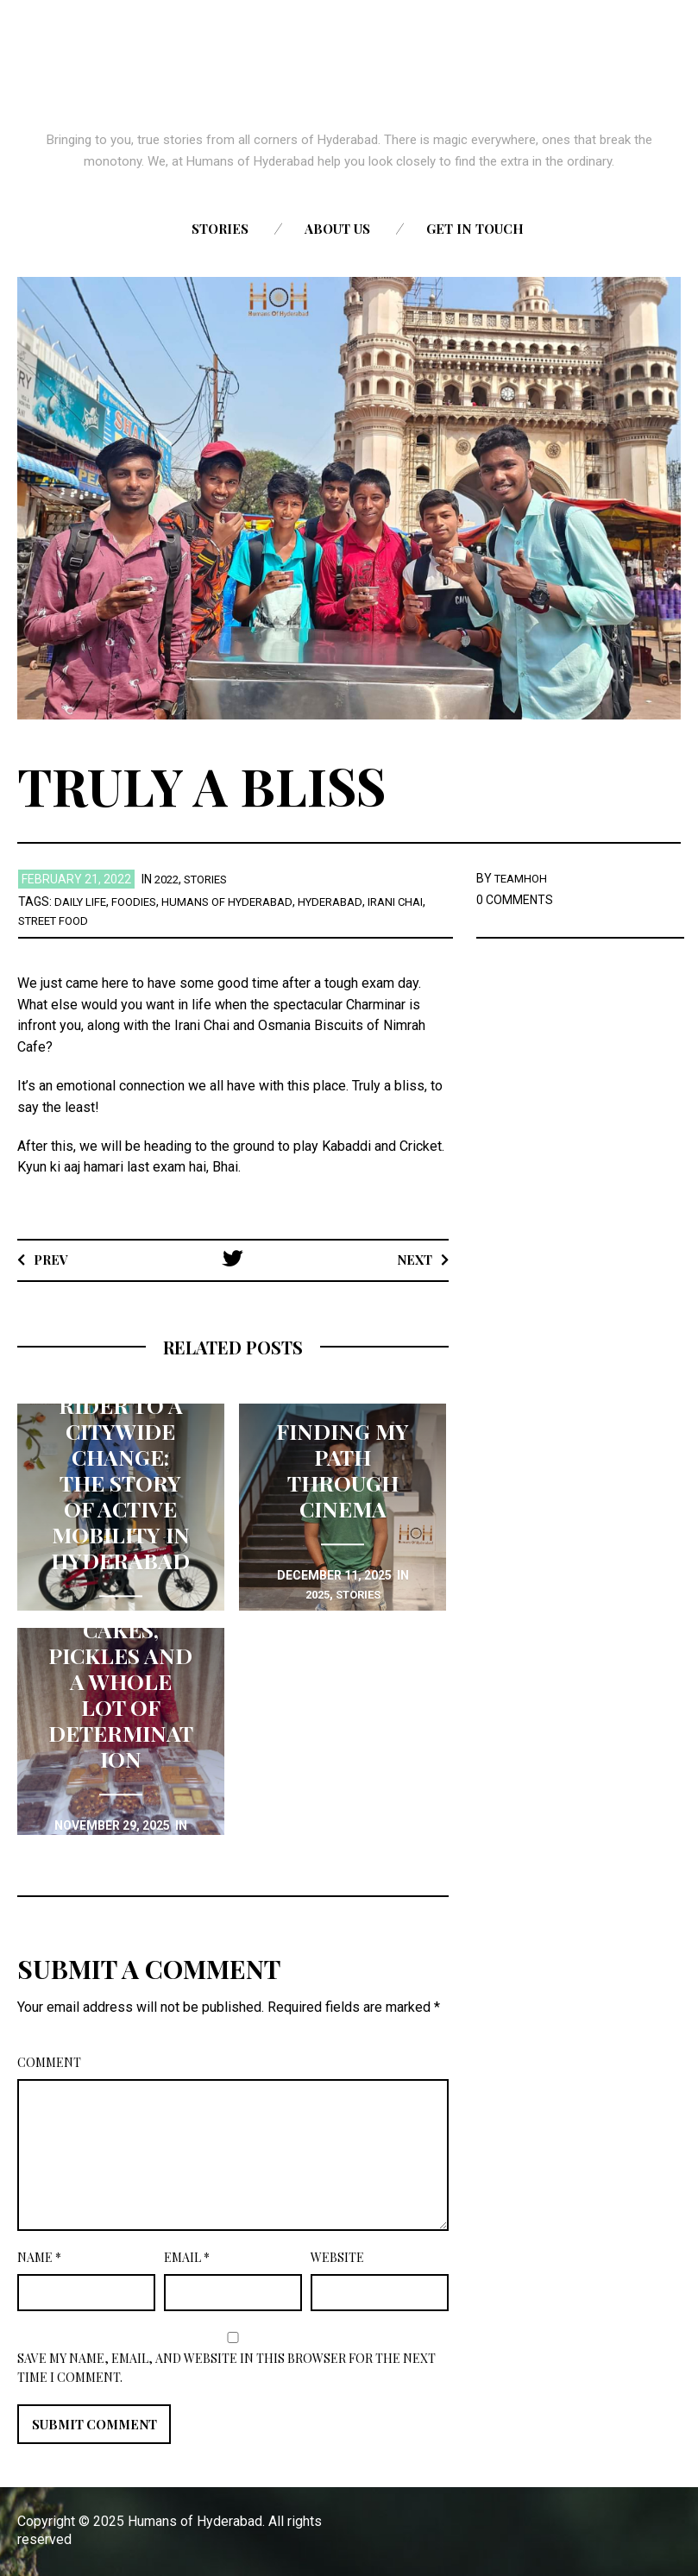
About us (337, 228)
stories (211, 879)
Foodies (139, 901)
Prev (53, 1259)
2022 (168, 879)
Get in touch (475, 228)
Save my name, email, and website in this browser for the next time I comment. (226, 2367)
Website (337, 2257)
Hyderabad (348, 901)
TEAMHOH (523, 878)
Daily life (82, 901)
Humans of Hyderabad (238, 901)
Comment (49, 2062)
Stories (220, 228)
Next (412, 1259)
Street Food (57, 920)
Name (39, 2257)
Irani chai (417, 901)
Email (187, 2257)
